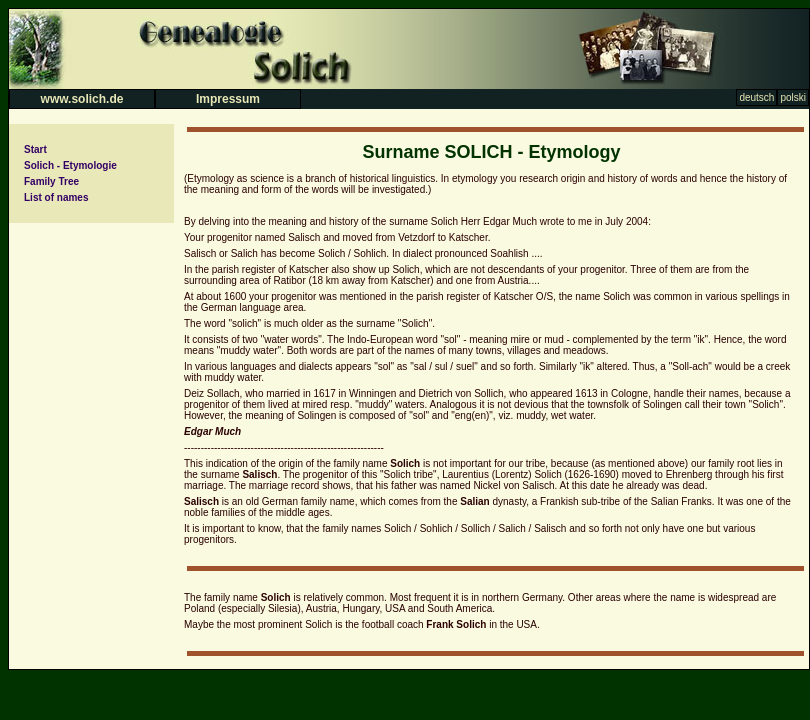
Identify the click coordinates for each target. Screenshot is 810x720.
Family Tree (51, 181)
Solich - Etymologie (70, 165)
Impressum (228, 99)
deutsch (756, 97)
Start (35, 149)
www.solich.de (82, 99)
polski (793, 97)
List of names (56, 197)
